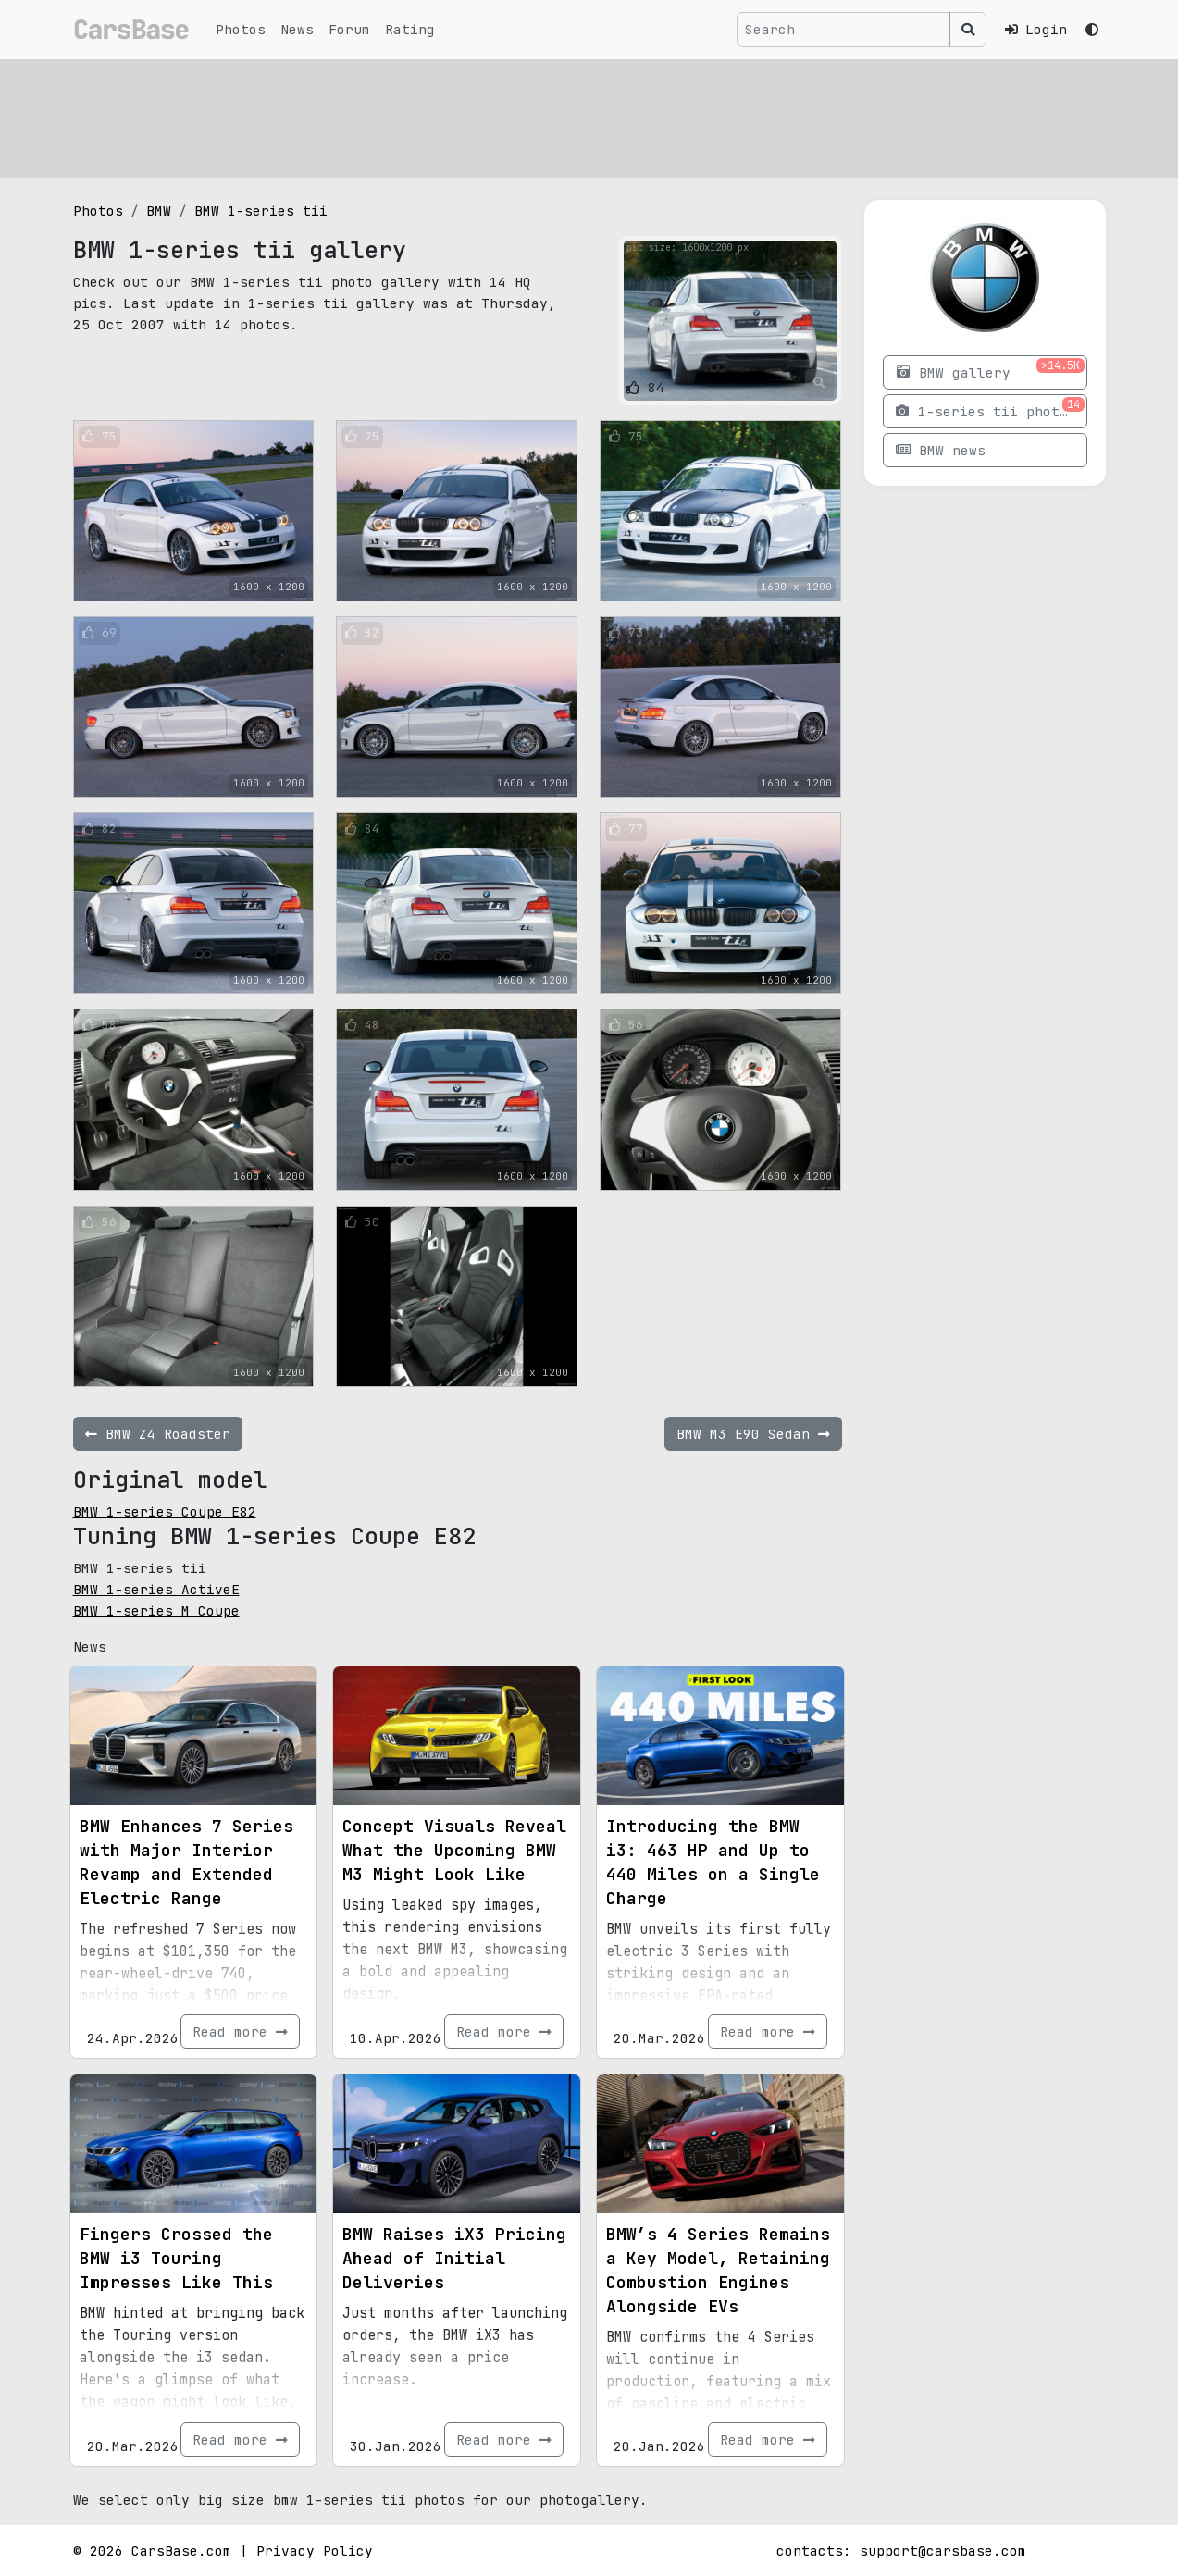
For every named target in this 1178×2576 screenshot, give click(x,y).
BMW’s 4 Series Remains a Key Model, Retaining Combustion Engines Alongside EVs (718, 2270)
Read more (240, 2031)
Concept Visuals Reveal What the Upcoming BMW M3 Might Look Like (454, 1850)
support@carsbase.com (943, 2550)
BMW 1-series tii (261, 210)
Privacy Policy (314, 2550)
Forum (349, 29)
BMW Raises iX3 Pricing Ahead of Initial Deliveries (454, 2258)
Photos (241, 29)
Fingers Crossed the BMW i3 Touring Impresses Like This (176, 2258)
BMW (158, 210)
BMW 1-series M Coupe (156, 1610)
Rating (410, 29)
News (297, 29)
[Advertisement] (589, 115)
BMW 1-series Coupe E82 (164, 1511)
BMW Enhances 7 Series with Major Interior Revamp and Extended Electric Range (186, 1862)
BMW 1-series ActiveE (156, 1589)
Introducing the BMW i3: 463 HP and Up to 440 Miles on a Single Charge (713, 1862)
